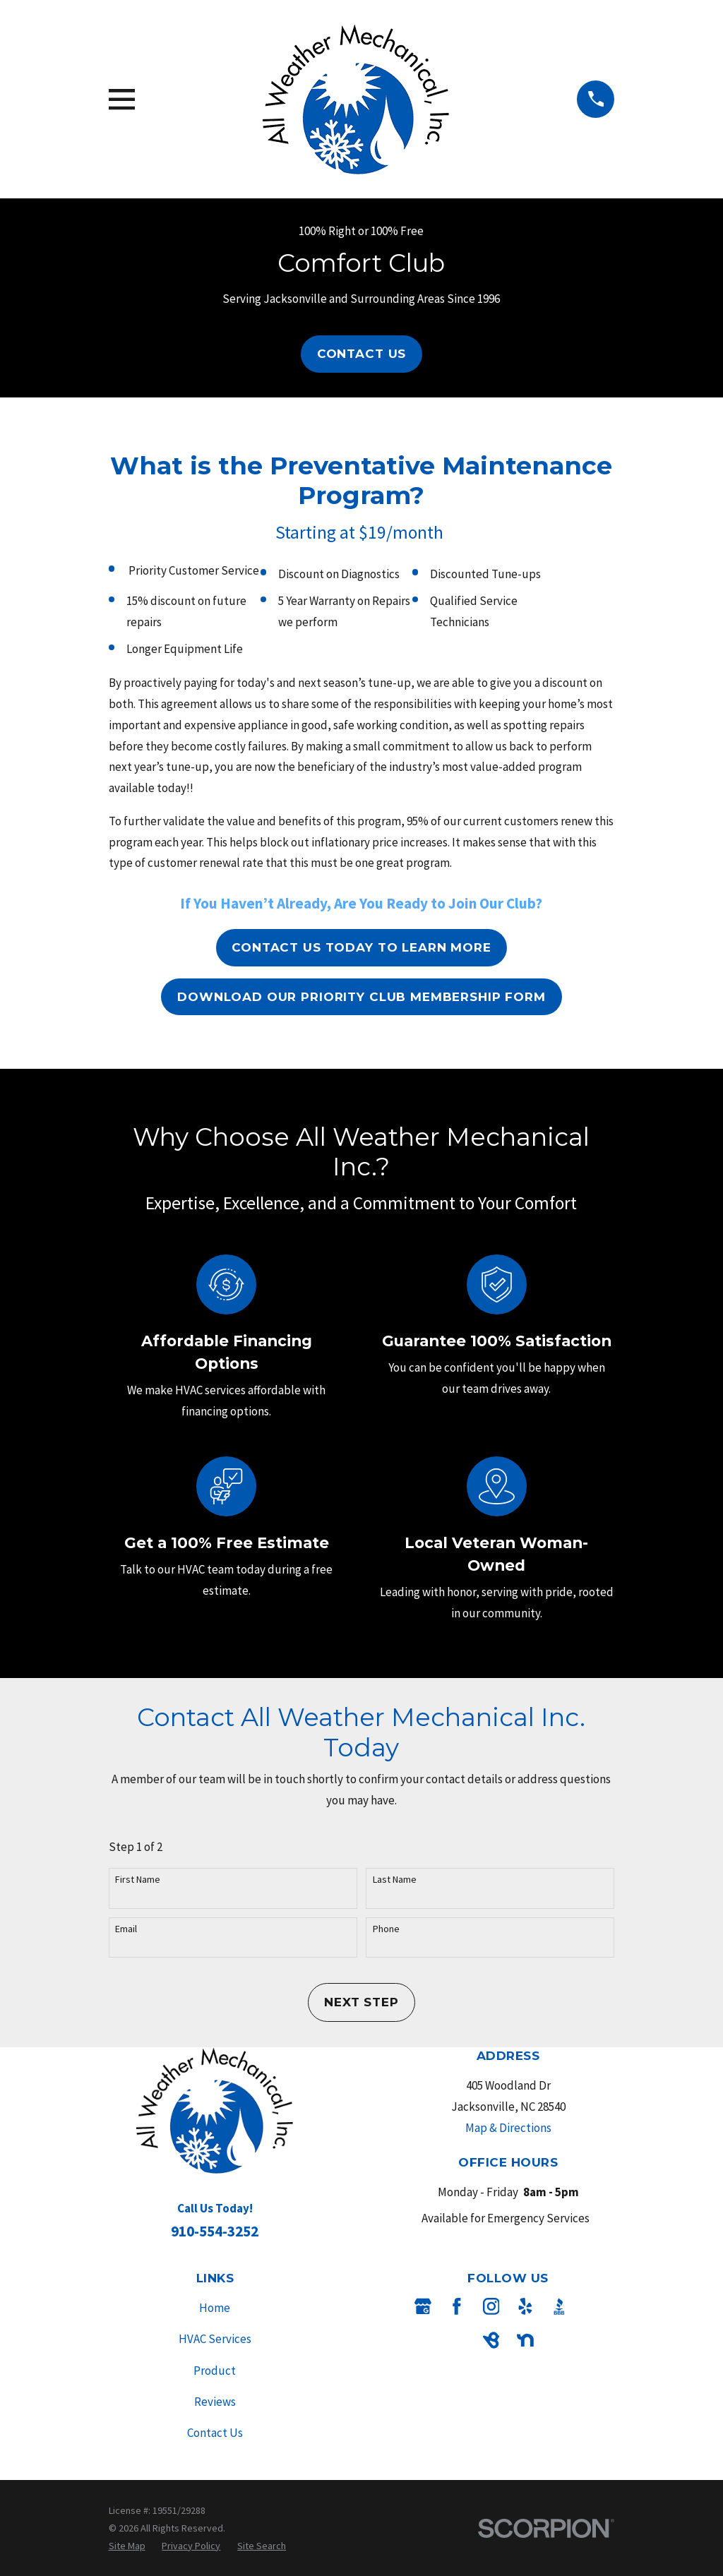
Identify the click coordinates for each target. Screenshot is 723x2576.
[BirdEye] (491, 2340)
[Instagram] (491, 2306)
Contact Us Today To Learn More (361, 947)
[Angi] (593, 2306)
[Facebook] (456, 2306)
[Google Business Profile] (422, 2306)
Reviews (215, 2401)
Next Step (361, 2002)
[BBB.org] (559, 2306)
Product (214, 2370)
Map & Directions (508, 2127)
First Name (137, 1880)
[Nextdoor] (525, 2340)
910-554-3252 (214, 2231)
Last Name (395, 1880)
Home (214, 2308)
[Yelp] (525, 2306)
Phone (386, 1929)
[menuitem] (127, 2546)
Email (126, 1929)
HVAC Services (215, 2339)
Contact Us (362, 354)
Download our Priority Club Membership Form (361, 997)
